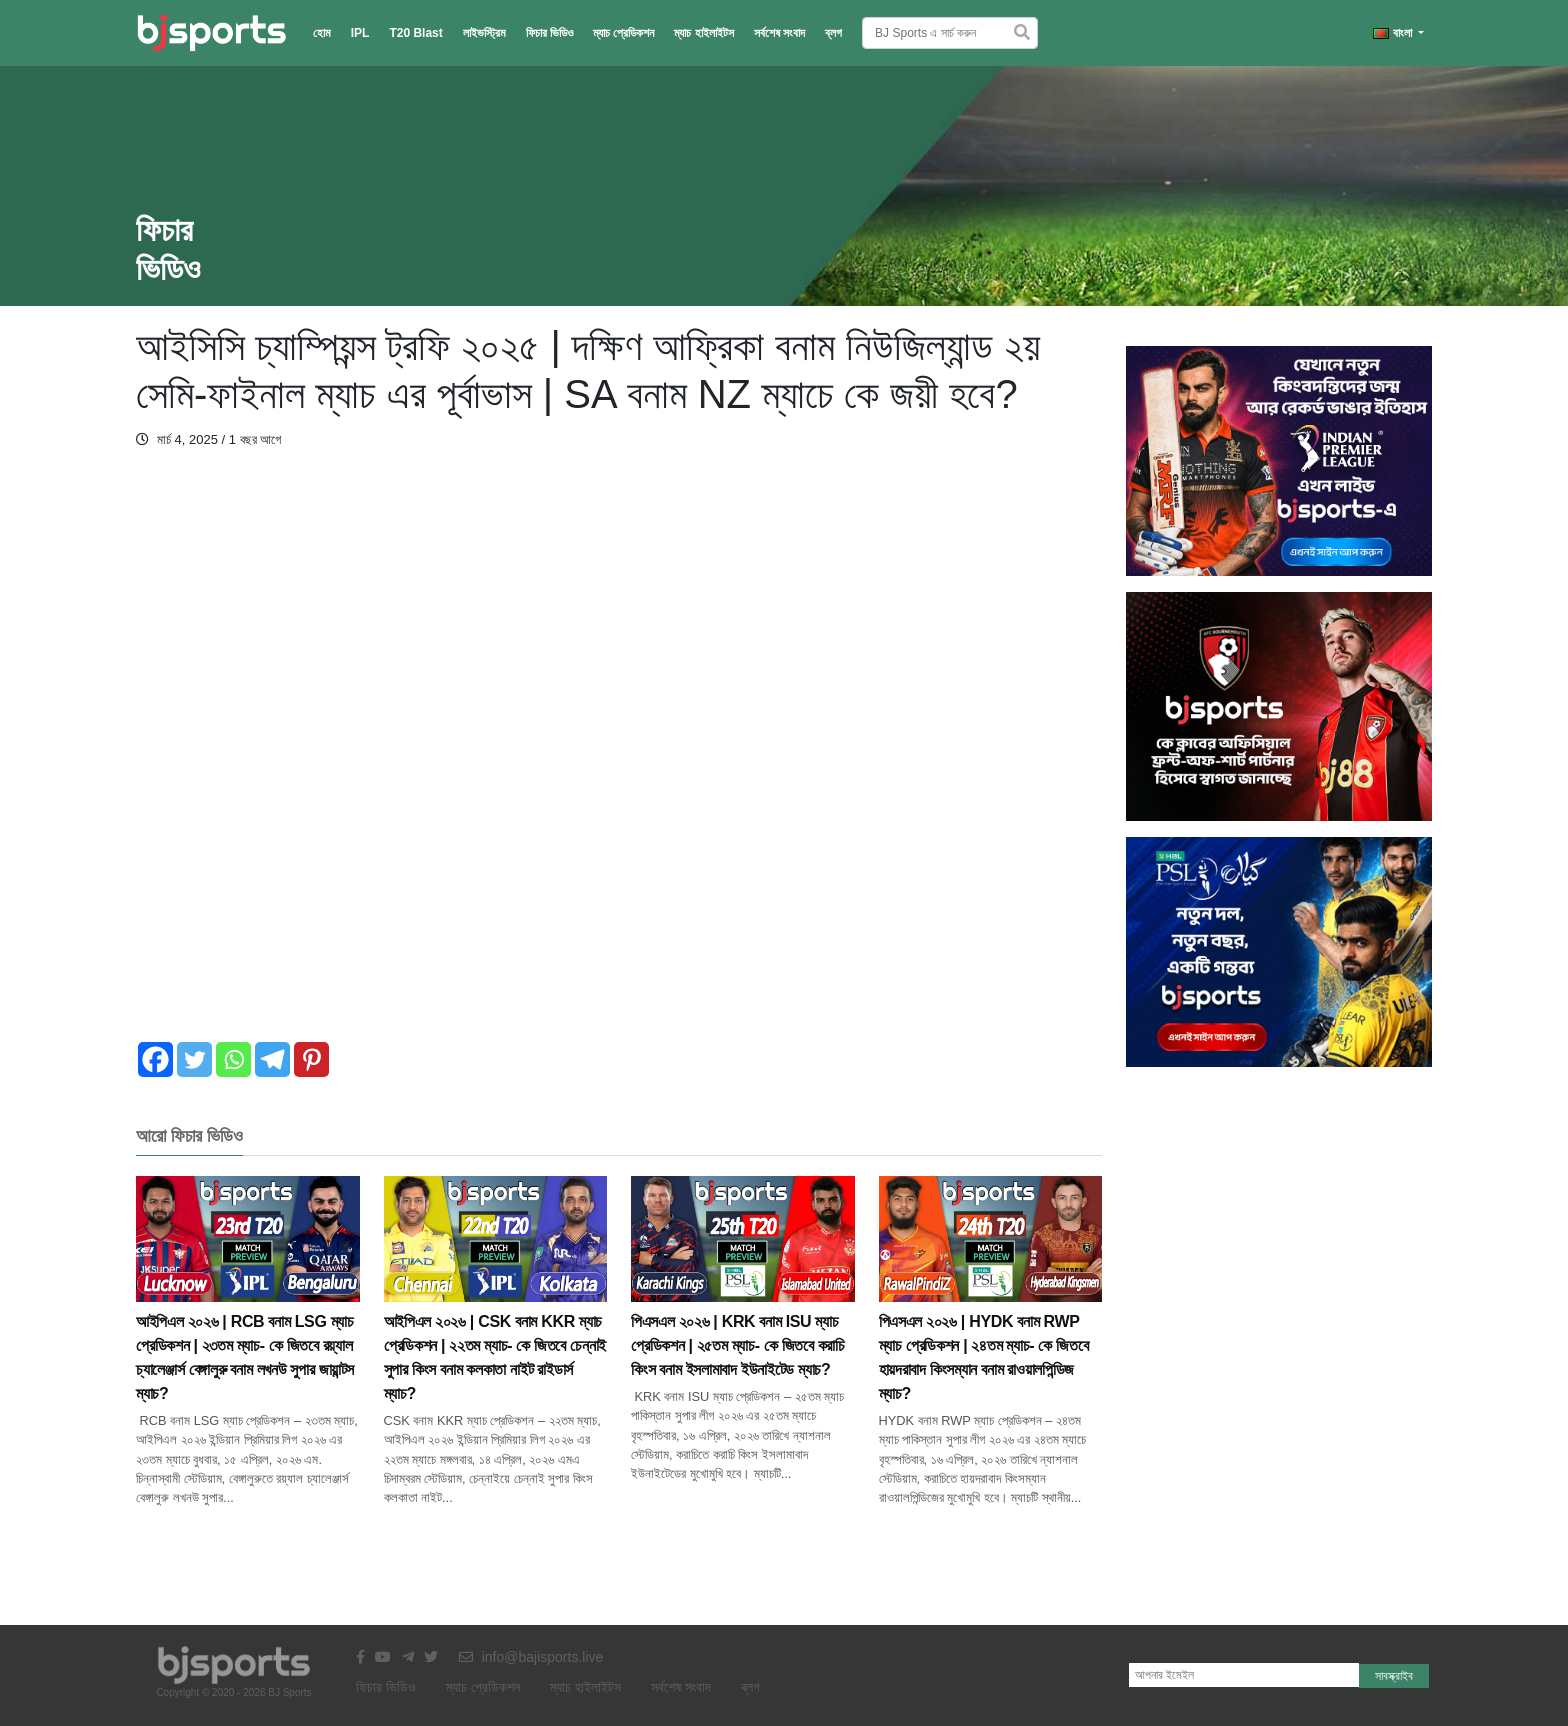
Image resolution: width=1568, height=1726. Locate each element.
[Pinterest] (311, 1059)
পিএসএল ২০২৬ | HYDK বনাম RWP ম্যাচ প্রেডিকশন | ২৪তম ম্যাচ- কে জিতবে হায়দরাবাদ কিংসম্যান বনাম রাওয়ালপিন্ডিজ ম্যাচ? (991, 1318)
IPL (360, 33)
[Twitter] (194, 1059)
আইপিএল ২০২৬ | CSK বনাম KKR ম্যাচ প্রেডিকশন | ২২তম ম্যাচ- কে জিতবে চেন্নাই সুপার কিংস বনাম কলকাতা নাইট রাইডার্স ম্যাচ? (496, 1318)
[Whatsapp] (233, 1059)
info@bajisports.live (531, 1657)
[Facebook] (155, 1059)
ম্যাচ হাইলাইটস (703, 33)
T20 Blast (415, 33)
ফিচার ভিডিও (549, 33)
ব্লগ (833, 33)
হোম (322, 33)
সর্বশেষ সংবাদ (779, 33)
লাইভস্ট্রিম (484, 33)
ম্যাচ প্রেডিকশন (623, 33)
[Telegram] (272, 1059)
